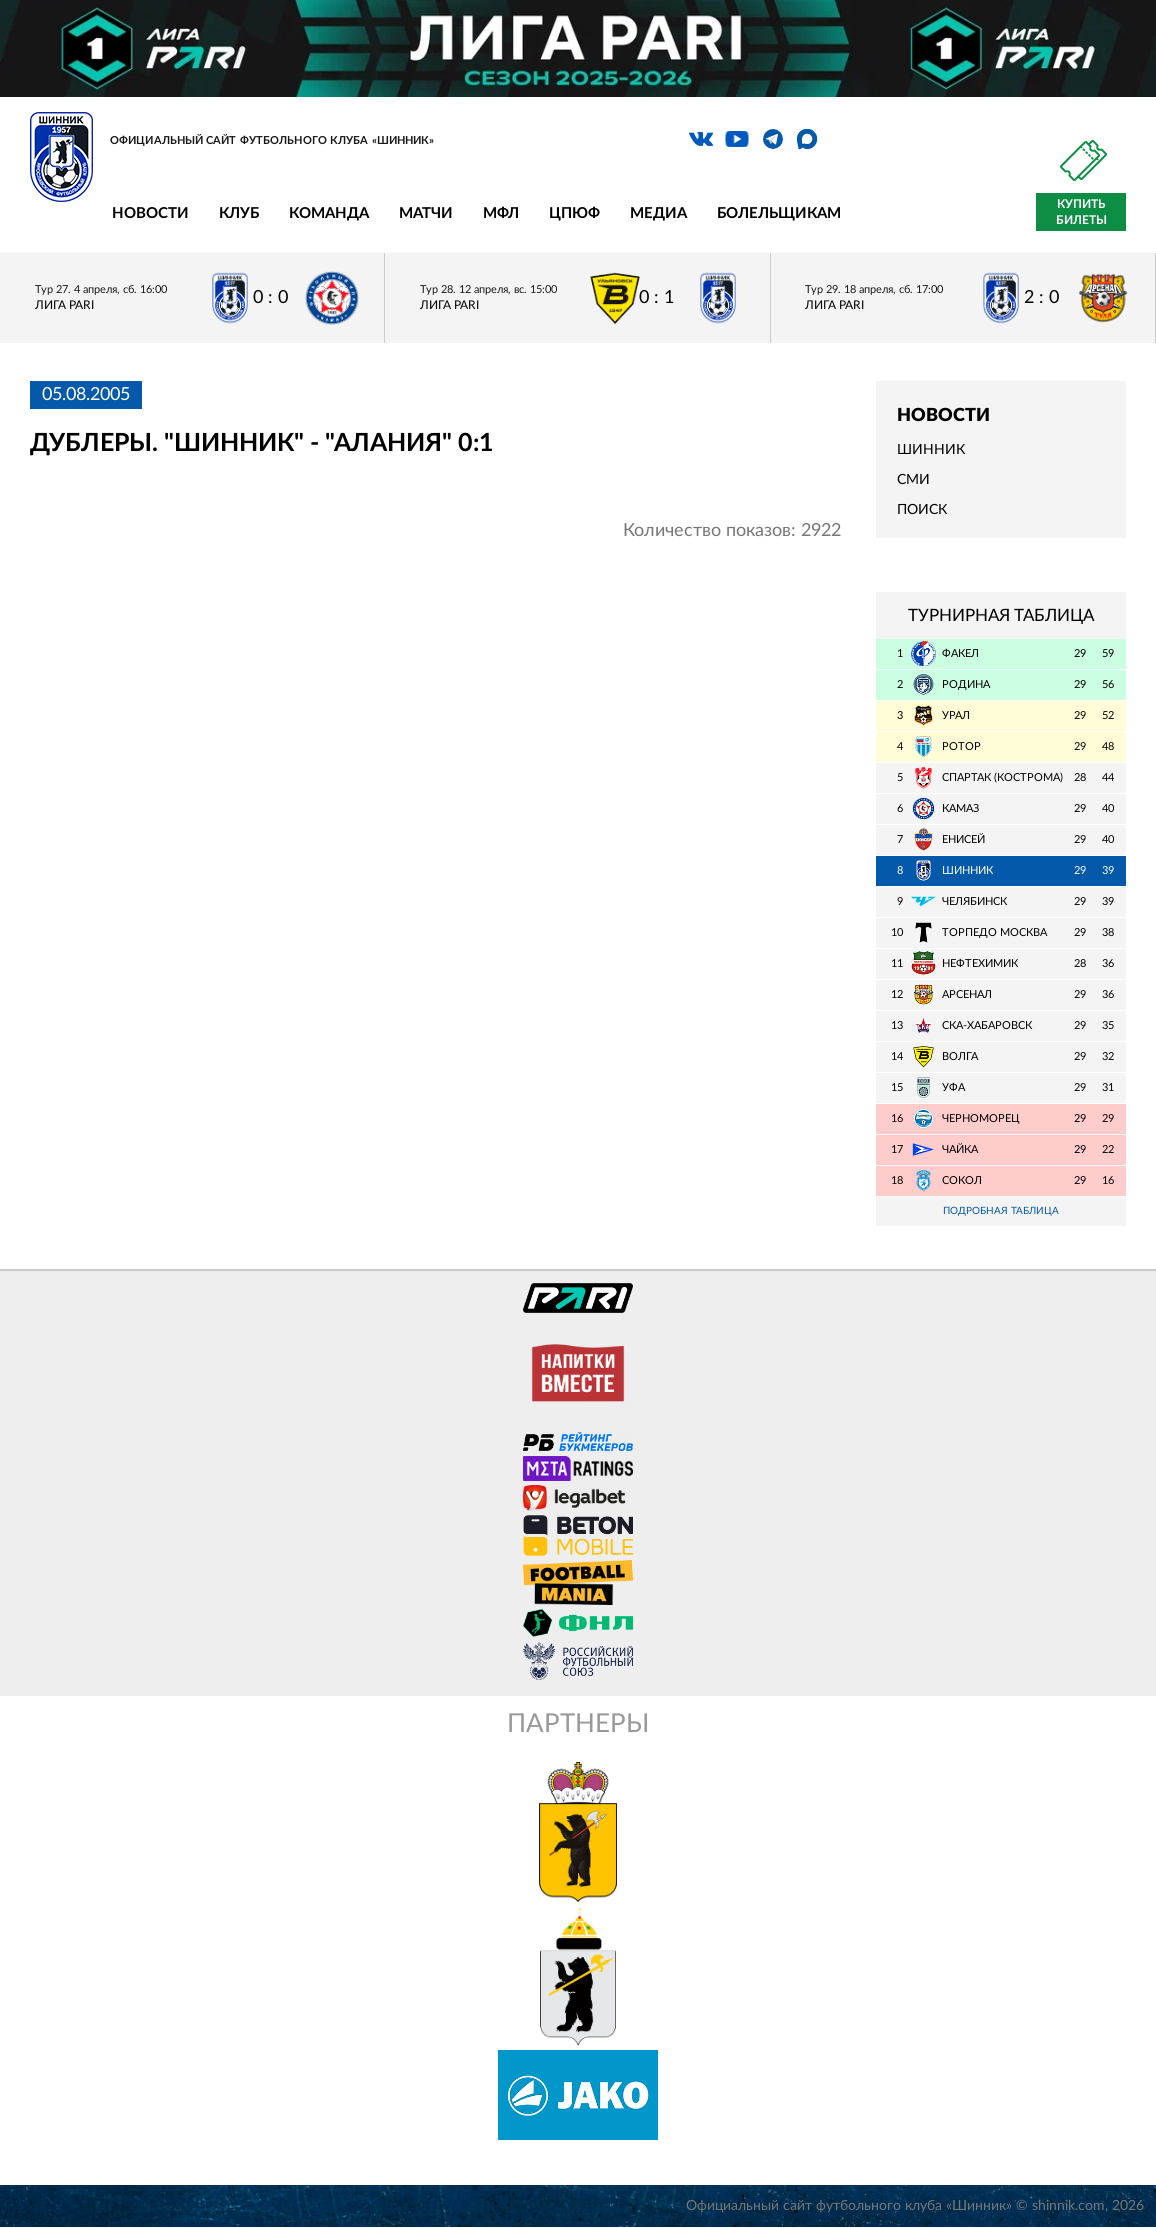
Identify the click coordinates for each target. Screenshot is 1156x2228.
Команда (329, 213)
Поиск (922, 510)
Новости (150, 213)
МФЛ (501, 213)
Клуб (239, 213)
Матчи (426, 213)
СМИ (913, 480)
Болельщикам (779, 213)
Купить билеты (1081, 212)
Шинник (931, 450)
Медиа (658, 213)
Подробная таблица (1001, 1211)
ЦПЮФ (574, 213)
